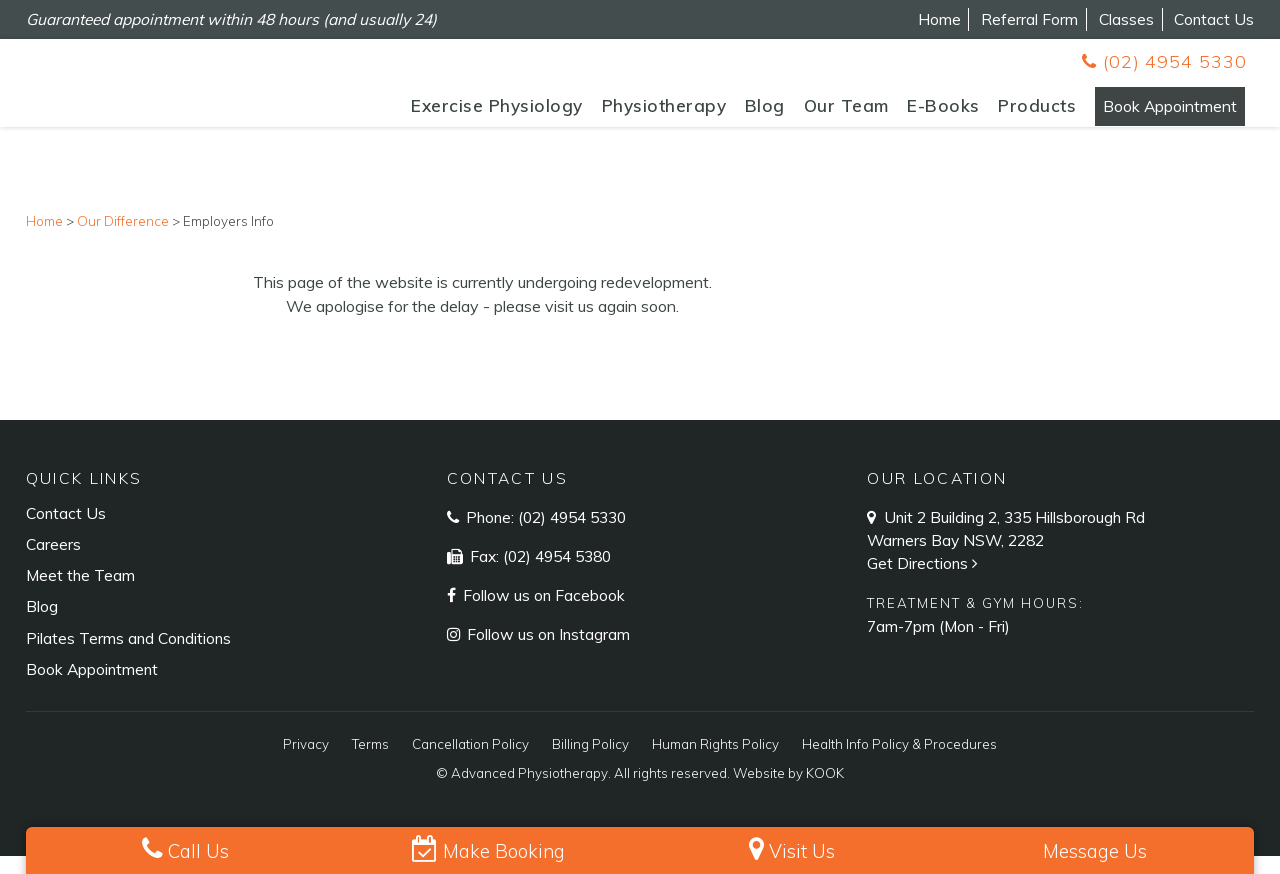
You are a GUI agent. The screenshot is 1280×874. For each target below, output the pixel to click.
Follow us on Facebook (542, 613)
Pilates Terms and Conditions (128, 656)
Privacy (306, 763)
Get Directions (924, 582)
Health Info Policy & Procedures (899, 763)
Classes (1126, 19)
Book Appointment (1147, 113)
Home (939, 19)
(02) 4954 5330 (1164, 61)
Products (991, 113)
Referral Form (1029, 19)
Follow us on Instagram (546, 652)
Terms (370, 763)
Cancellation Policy (470, 763)
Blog (718, 113)
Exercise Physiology (451, 113)
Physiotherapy (617, 113)
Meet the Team (80, 594)
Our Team (799, 113)
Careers (53, 563)
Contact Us (1214, 19)
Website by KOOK (788, 792)
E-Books (897, 113)
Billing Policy (590, 763)
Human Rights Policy (715, 763)
